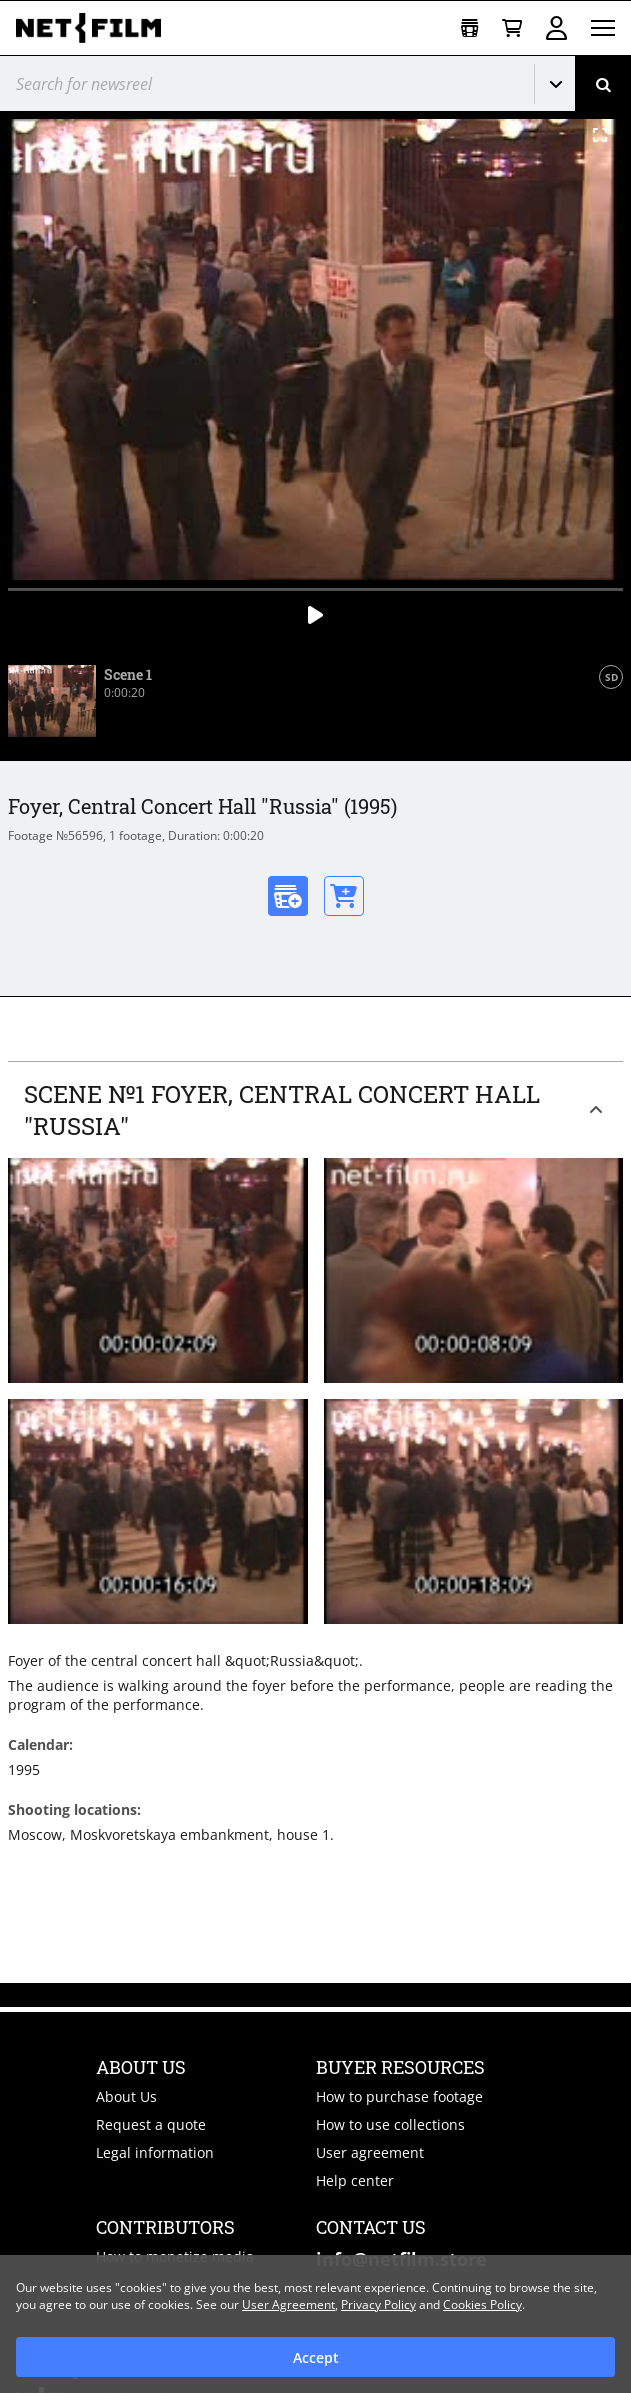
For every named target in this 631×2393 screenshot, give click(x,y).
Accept (316, 2357)
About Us (126, 2096)
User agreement (370, 2152)
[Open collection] (469, 28)
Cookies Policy (482, 2304)
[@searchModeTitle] (259, 83)
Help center (355, 2180)
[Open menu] (603, 28)
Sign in (556, 28)
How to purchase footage (399, 2096)
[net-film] (96, 28)
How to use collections (390, 2124)
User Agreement (288, 2304)
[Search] (603, 83)
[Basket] (512, 28)
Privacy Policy (378, 2304)
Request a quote (151, 2124)
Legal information (155, 2152)
